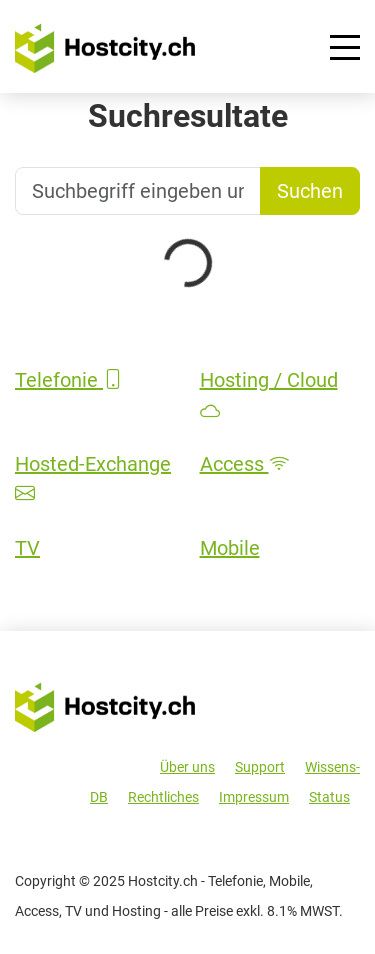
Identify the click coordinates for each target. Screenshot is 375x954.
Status (329, 797)
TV (27, 548)
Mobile (230, 548)
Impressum (254, 797)
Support (260, 767)
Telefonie (69, 380)
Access (244, 464)
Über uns (187, 767)
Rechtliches (163, 797)
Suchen (310, 191)
